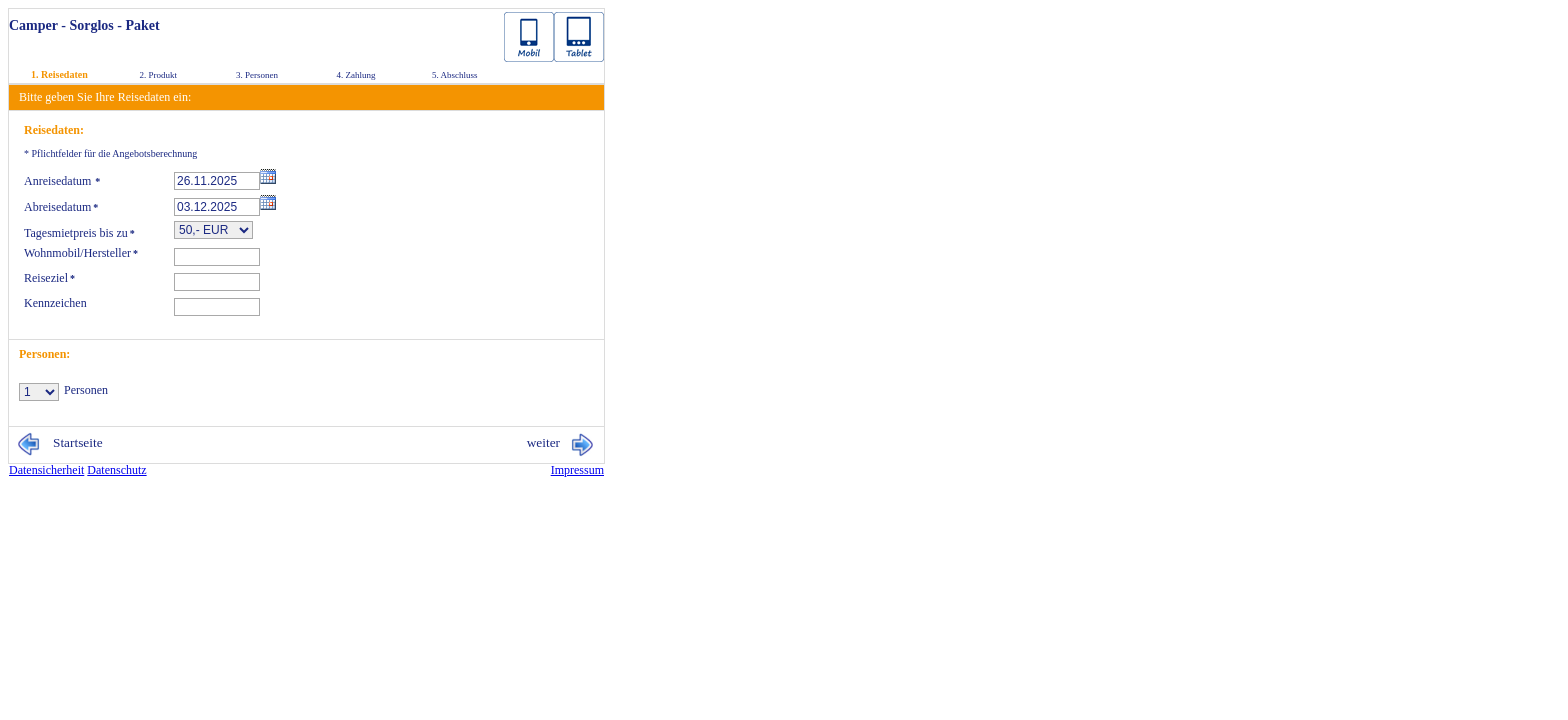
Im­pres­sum (577, 470)
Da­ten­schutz (116, 470)
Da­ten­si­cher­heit (46, 470)
